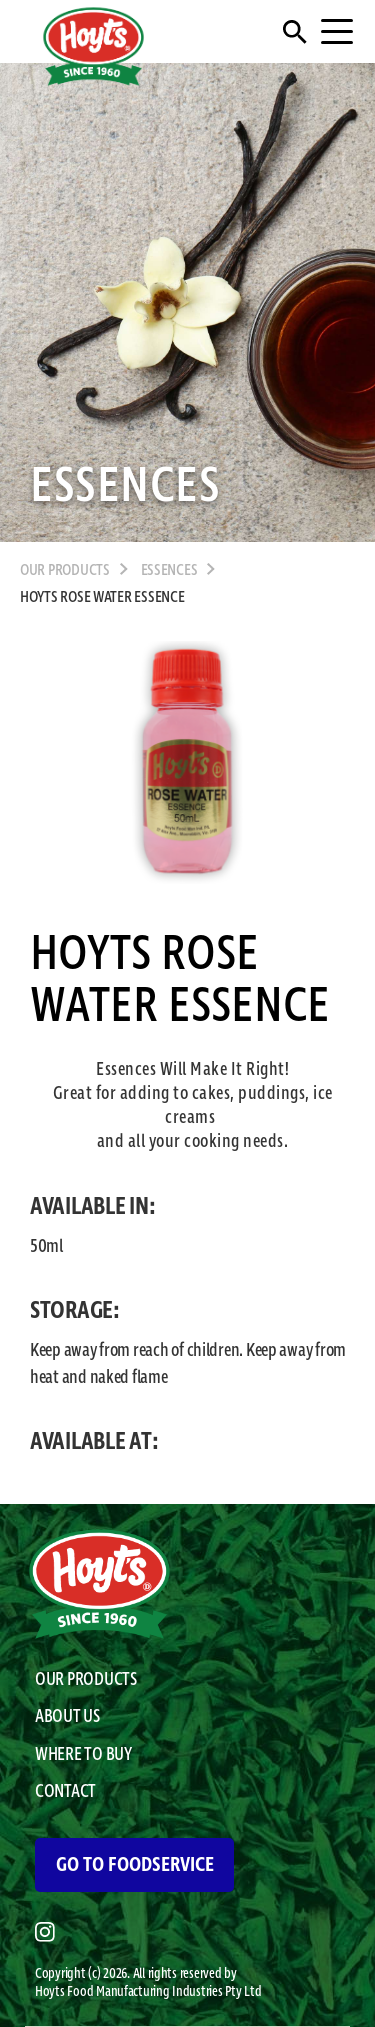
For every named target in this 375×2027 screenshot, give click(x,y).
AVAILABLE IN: (93, 1207)
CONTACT (65, 1792)
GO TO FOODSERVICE (135, 1865)
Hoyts (51, 1992)
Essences (169, 571)
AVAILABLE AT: (94, 1442)
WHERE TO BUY (83, 1755)
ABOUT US (67, 1717)
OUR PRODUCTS (65, 571)
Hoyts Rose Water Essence (102, 598)
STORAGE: (75, 1311)
